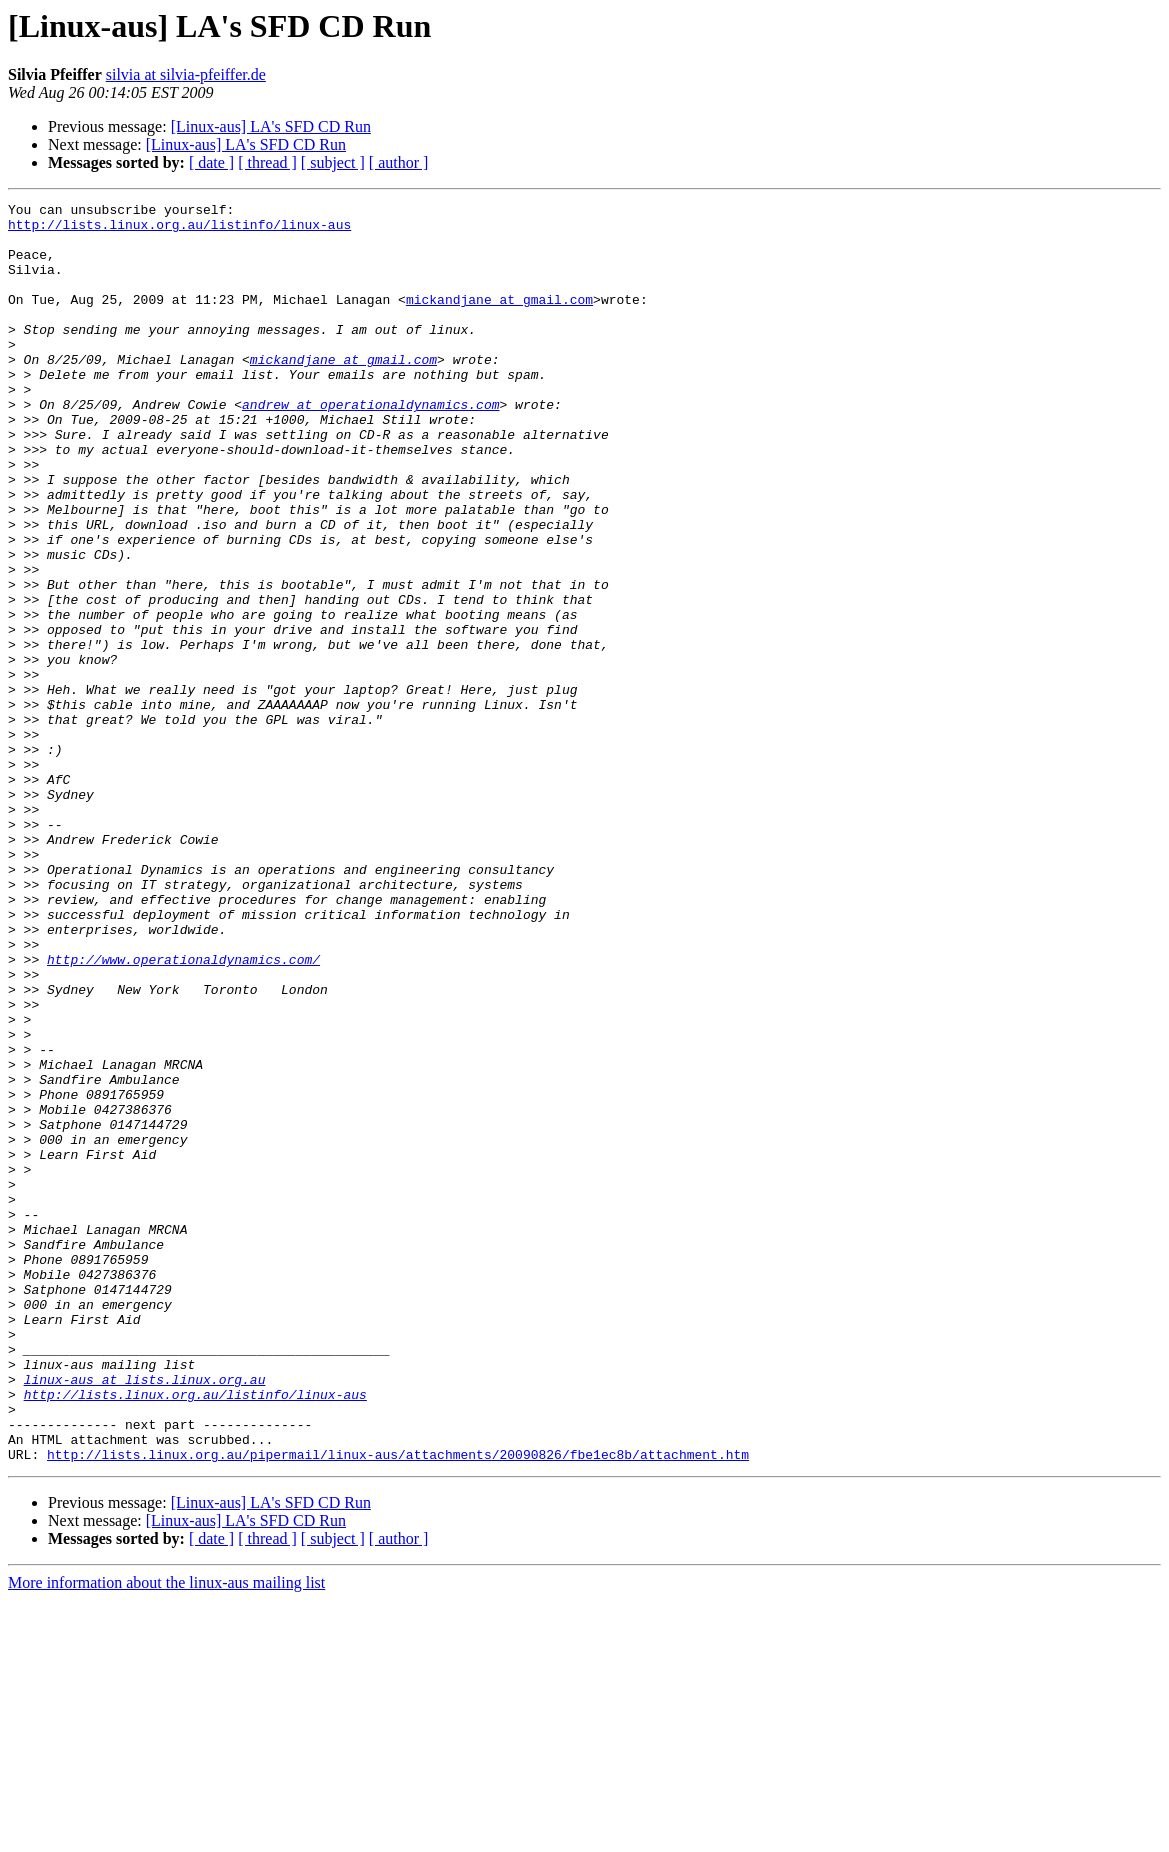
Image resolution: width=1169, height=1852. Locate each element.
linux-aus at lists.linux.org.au (145, 1616)
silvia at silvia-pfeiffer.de (186, 74)
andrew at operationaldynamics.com (370, 446)
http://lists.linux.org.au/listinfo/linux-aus (179, 230)
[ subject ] (333, 162)
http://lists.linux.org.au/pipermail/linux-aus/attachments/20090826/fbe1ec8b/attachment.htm (398, 1706)
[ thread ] (267, 162)
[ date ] (211, 162)
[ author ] (399, 162)
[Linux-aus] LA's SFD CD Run (271, 126)
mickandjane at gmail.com (499, 320)
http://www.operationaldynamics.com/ (183, 1112)
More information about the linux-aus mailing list (166, 1834)
